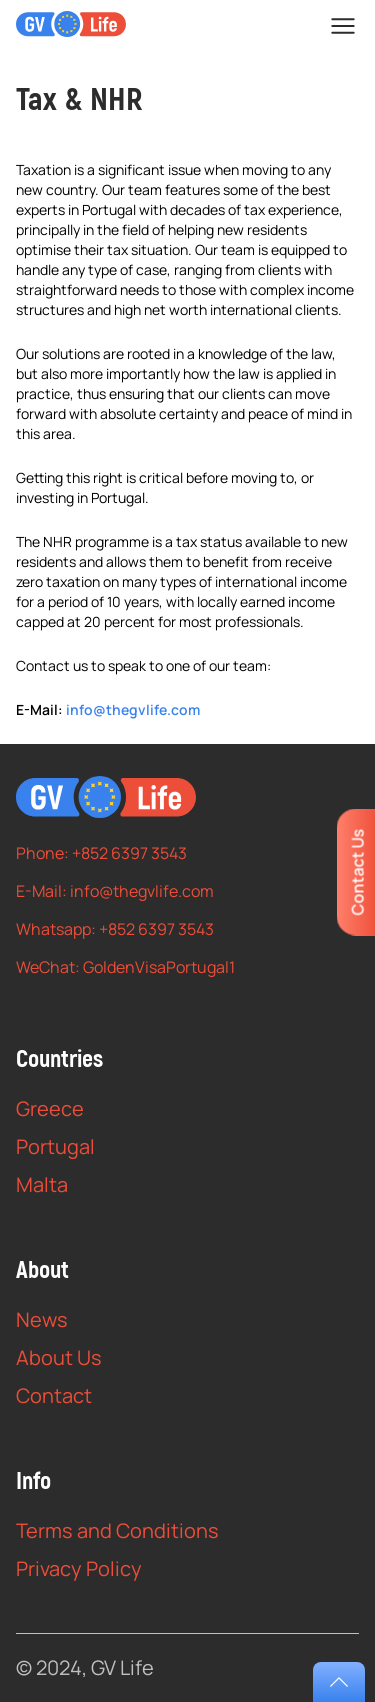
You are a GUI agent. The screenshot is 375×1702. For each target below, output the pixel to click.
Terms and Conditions (117, 1530)
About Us (59, 1357)
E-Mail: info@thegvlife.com (115, 891)
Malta (42, 1184)
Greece (50, 1108)
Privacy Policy (79, 1568)
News (42, 1319)
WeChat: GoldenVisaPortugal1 (125, 967)
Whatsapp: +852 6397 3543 (115, 929)
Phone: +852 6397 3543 (101, 853)
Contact (54, 1395)
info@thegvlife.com (133, 709)
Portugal (55, 1146)
